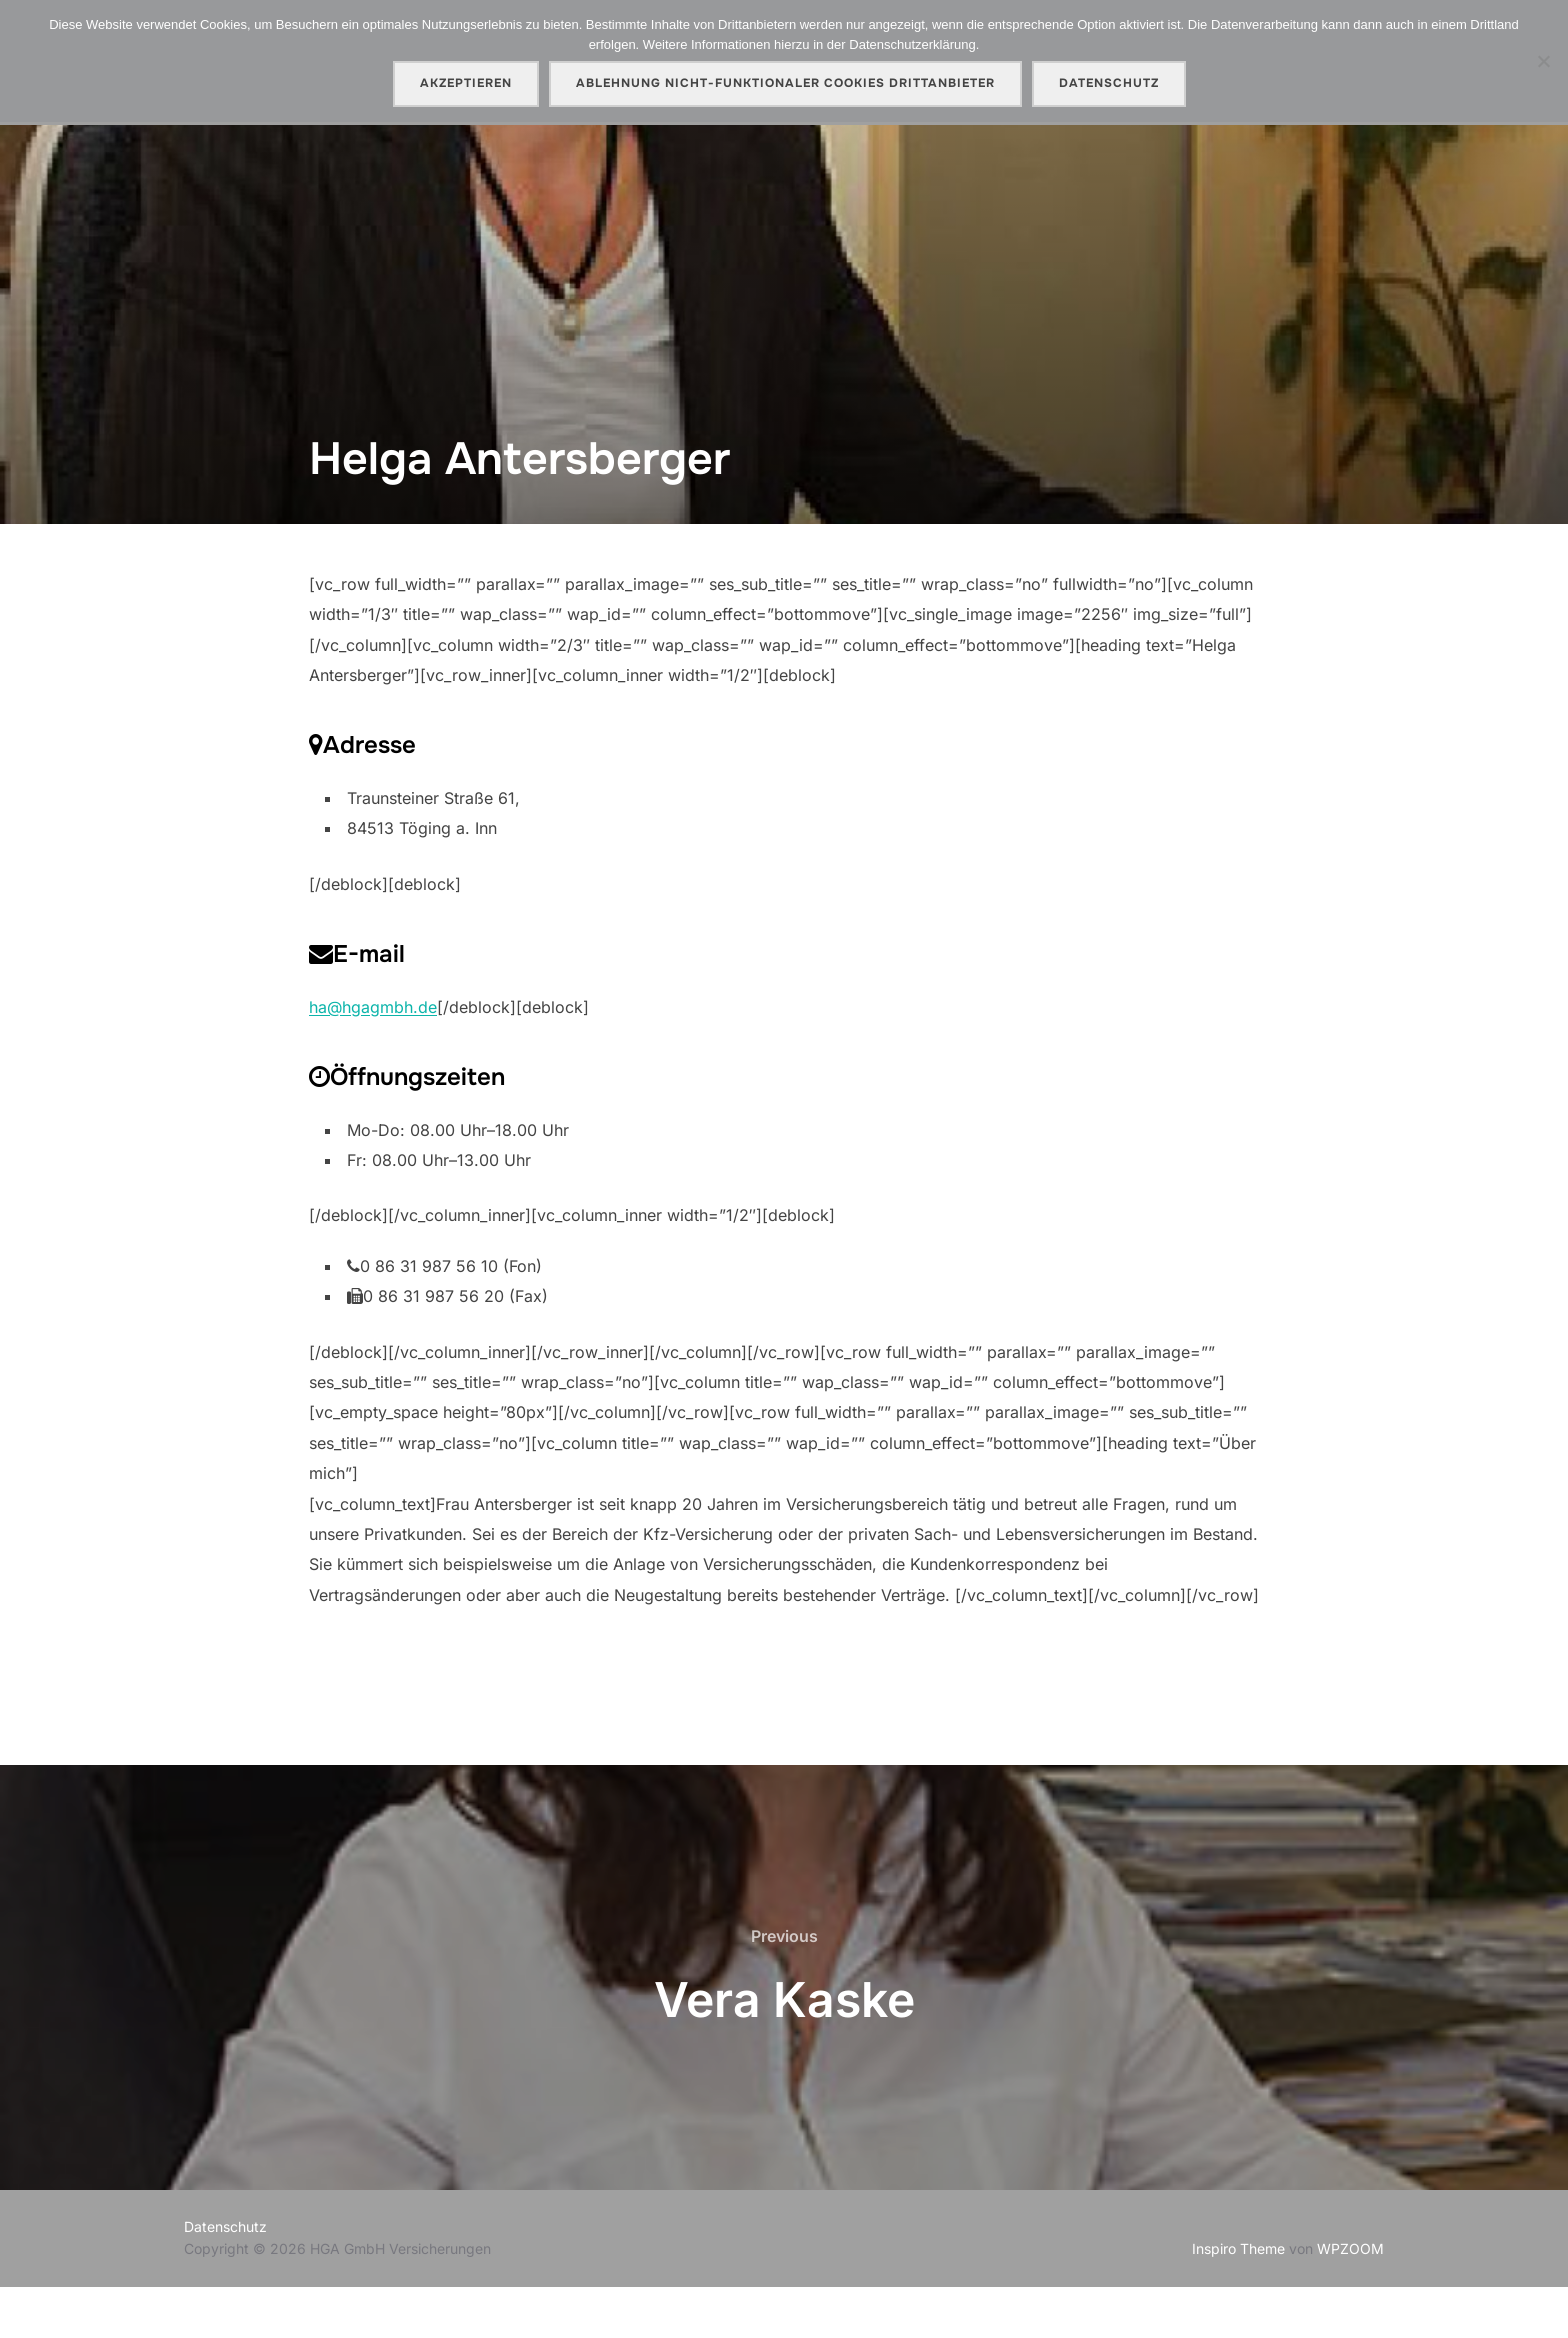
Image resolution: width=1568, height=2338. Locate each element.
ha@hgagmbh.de (373, 1058)
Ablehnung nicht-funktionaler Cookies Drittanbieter (785, 83)
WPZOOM (1350, 2299)
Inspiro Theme (1238, 2299)
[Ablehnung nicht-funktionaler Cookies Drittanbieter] (1543, 61)
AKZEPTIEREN (466, 83)
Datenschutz (225, 2277)
